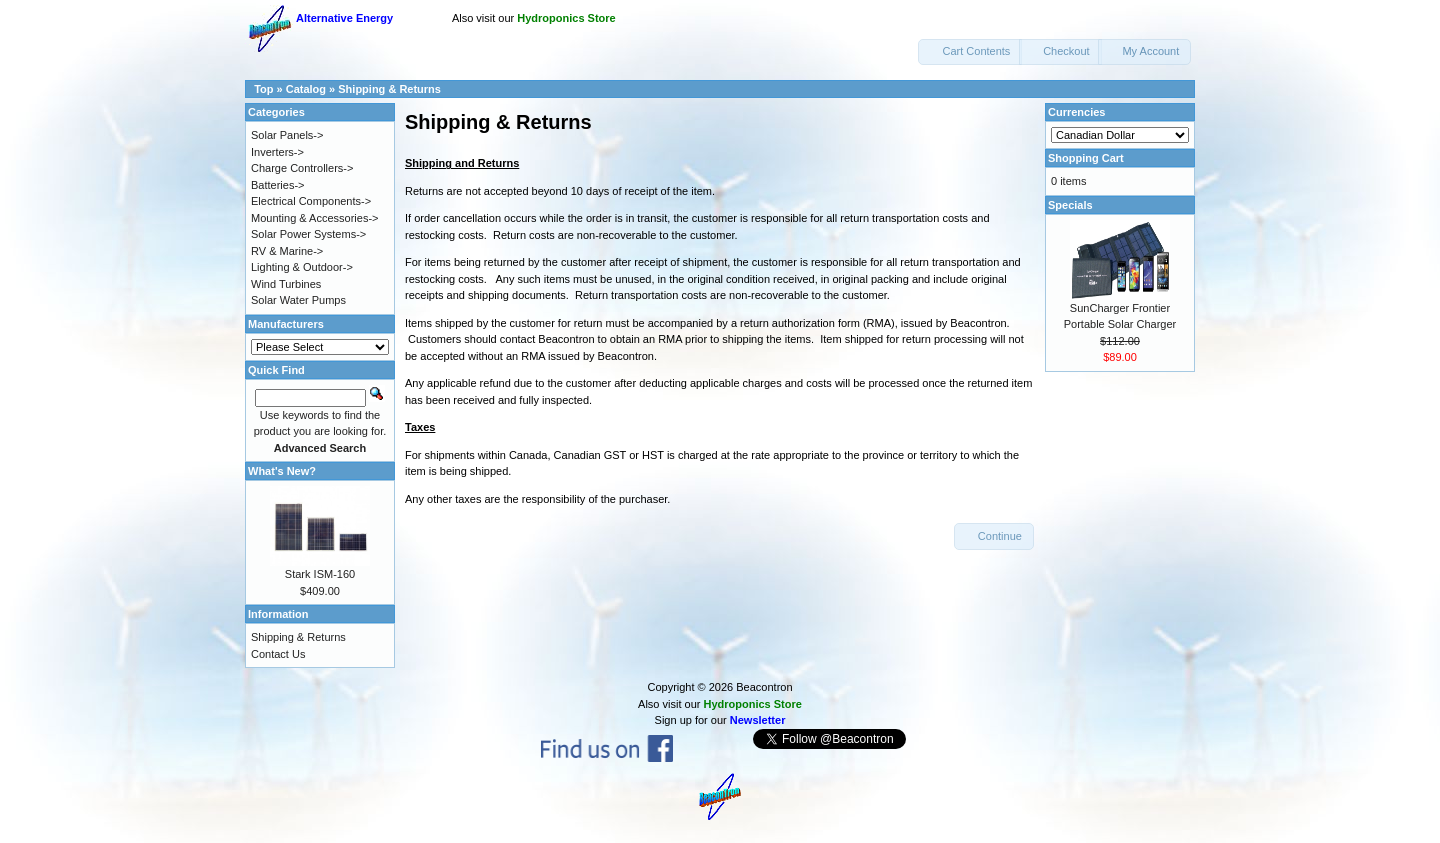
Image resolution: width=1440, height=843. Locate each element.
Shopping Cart (1086, 158)
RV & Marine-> (287, 251)
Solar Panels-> (287, 135)
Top (263, 89)
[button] (970, 52)
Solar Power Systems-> (308, 234)
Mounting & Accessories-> (314, 218)
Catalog (306, 89)
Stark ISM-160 (320, 574)
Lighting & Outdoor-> (302, 267)
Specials (1070, 205)
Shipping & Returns (389, 89)
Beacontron (764, 687)
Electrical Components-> (311, 201)
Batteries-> (278, 185)
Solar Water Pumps (298, 300)
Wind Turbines (286, 284)
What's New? (282, 471)
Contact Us (278, 654)
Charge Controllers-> (302, 168)
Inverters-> (277, 152)
